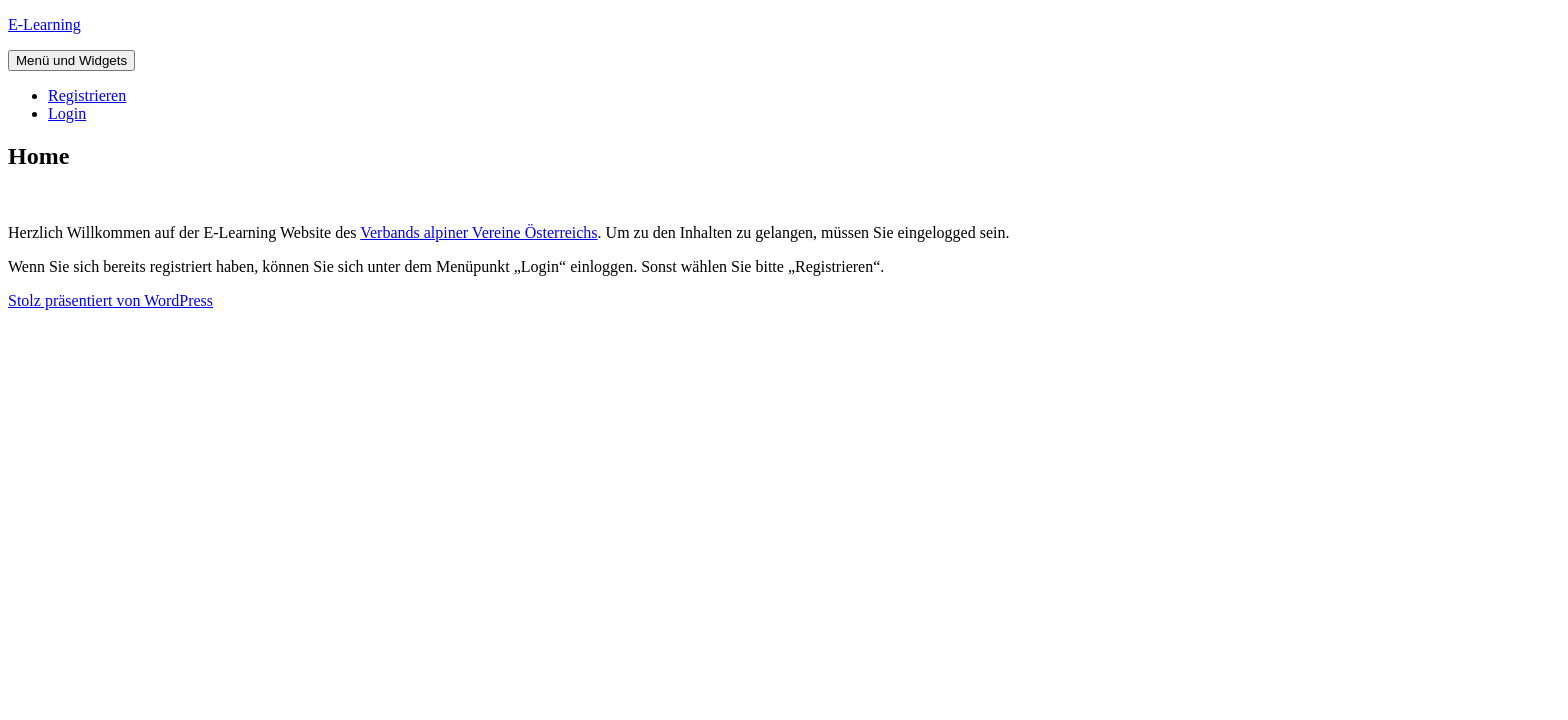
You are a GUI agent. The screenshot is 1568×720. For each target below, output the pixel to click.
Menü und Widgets (71, 60)
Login (67, 113)
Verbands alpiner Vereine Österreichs (478, 232)
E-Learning (44, 24)
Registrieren (87, 95)
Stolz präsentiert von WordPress (110, 300)
